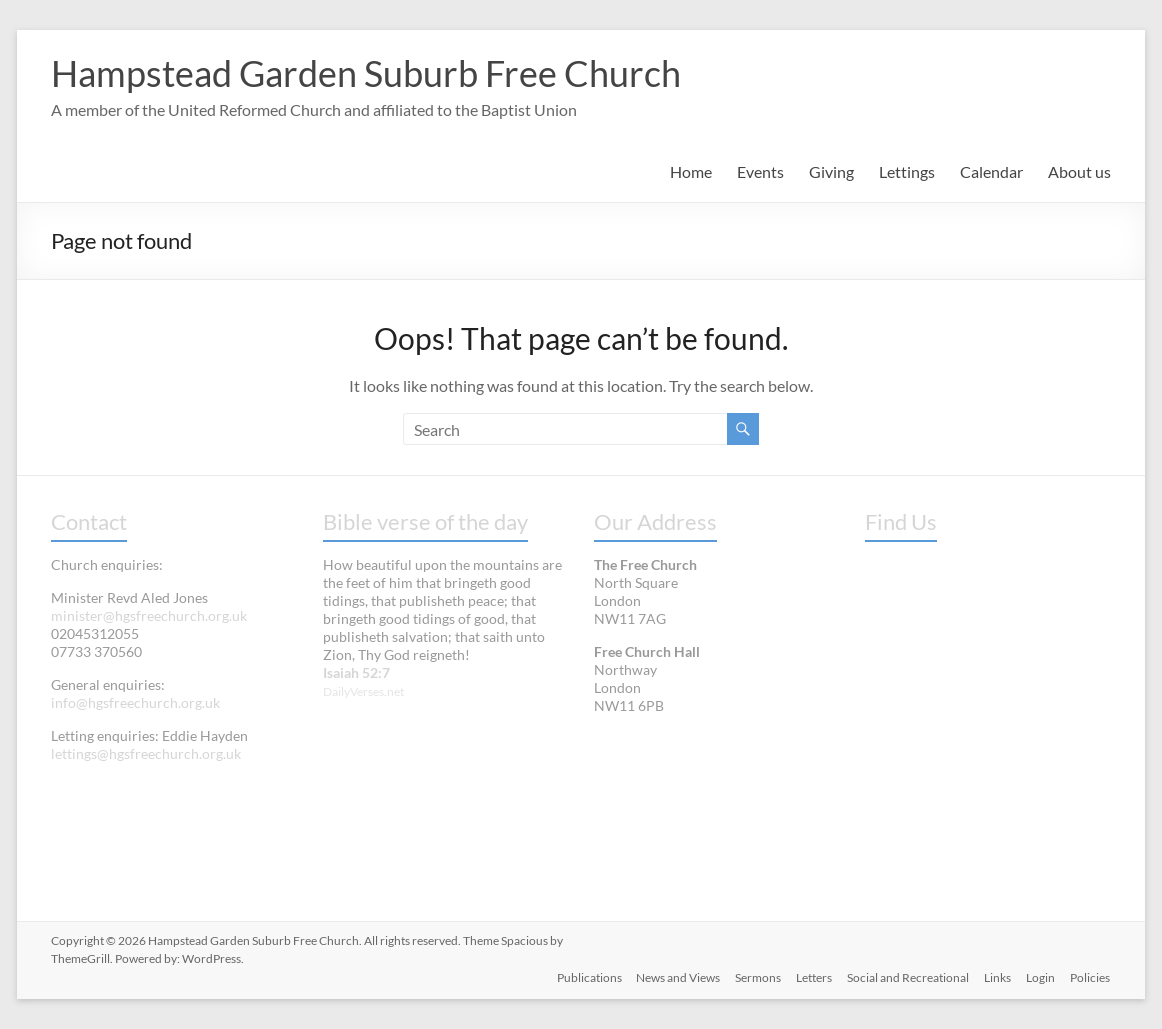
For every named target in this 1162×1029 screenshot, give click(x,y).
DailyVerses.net (363, 691)
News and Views (673, 976)
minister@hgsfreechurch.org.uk (149, 615)
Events (760, 171)
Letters (811, 976)
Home (691, 171)
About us (1079, 171)
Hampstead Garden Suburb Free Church (366, 73)
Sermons (754, 976)
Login (1040, 976)
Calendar (991, 171)
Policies (1091, 976)
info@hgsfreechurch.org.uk (135, 702)
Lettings (907, 171)
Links (996, 976)
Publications (582, 976)
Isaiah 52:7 (356, 672)
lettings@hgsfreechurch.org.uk (146, 753)
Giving (831, 171)
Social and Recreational (906, 976)
